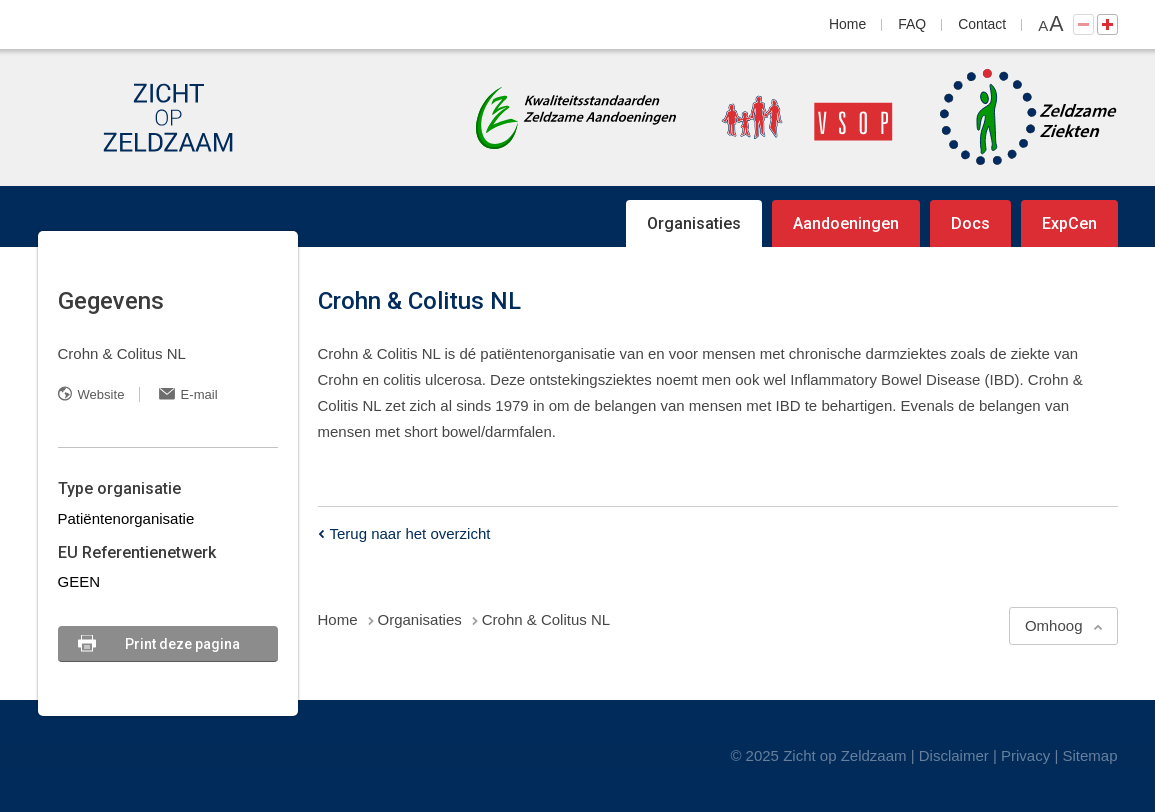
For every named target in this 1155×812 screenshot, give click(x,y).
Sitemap (1089, 755)
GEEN (79, 581)
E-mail (199, 394)
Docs (970, 223)
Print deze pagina (182, 644)
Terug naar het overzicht (410, 533)
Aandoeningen (846, 223)
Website (101, 394)
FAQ (912, 24)
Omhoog (1054, 625)
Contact (982, 24)
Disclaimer (954, 755)
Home (847, 24)
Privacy (1025, 755)
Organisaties (694, 223)
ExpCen (1069, 223)
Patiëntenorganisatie (126, 518)
